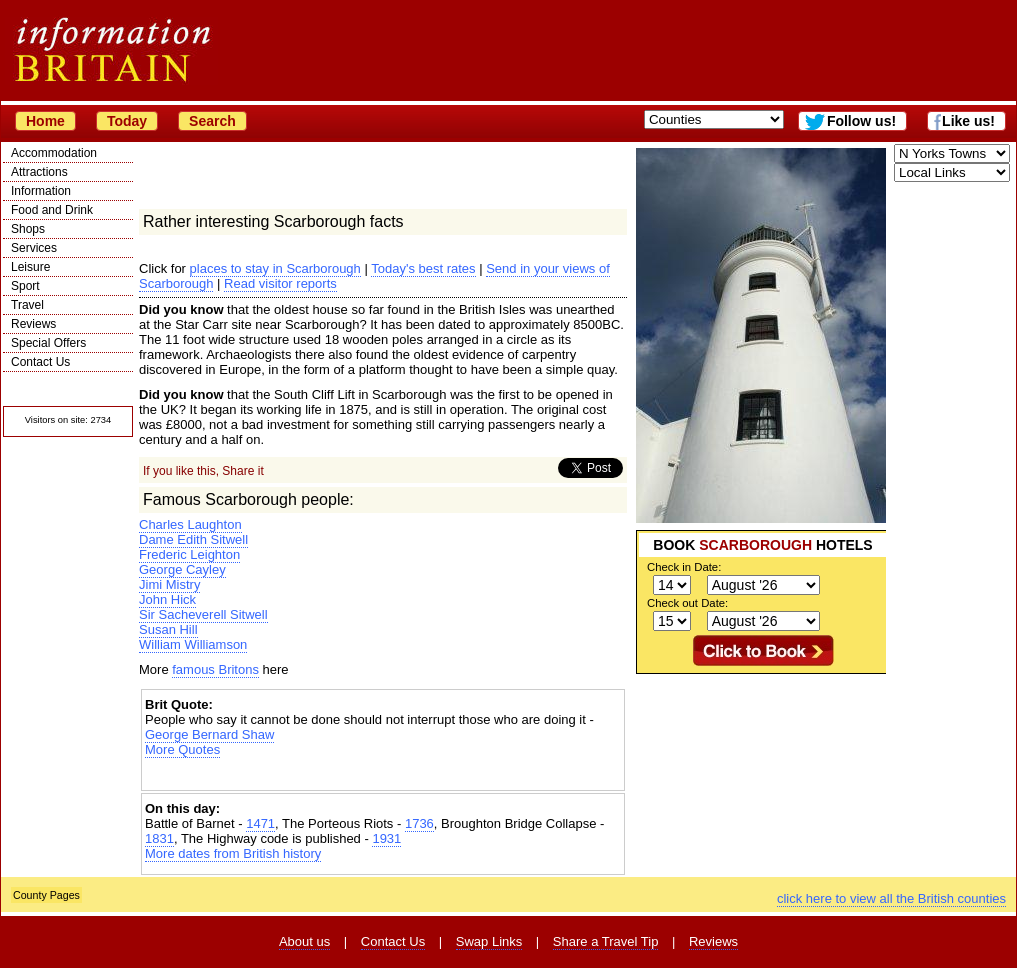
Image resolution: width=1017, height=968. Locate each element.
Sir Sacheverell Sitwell (203, 614)
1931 (386, 838)
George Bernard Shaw (209, 734)
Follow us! (861, 121)
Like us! (968, 121)
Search (212, 121)
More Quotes (182, 749)
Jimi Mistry (169, 584)
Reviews (33, 324)
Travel (27, 305)
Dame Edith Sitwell (193, 539)
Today (127, 121)
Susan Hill (168, 629)
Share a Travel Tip (606, 941)
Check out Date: (687, 603)
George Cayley (182, 569)
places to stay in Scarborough (275, 268)
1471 (260, 823)
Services (34, 248)
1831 (159, 838)
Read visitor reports (280, 283)
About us (304, 941)
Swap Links (489, 941)
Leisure (30, 267)
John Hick (167, 599)
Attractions (39, 172)
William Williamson (193, 644)
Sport (25, 286)
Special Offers (48, 343)
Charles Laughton (190, 524)
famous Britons (215, 669)
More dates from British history (233, 853)
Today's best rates (423, 268)
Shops (28, 229)
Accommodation (54, 153)
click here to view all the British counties (891, 898)
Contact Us (40, 362)
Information (41, 191)
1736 (419, 823)
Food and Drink (52, 210)
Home (45, 121)
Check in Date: (684, 567)
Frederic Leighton (189, 554)
